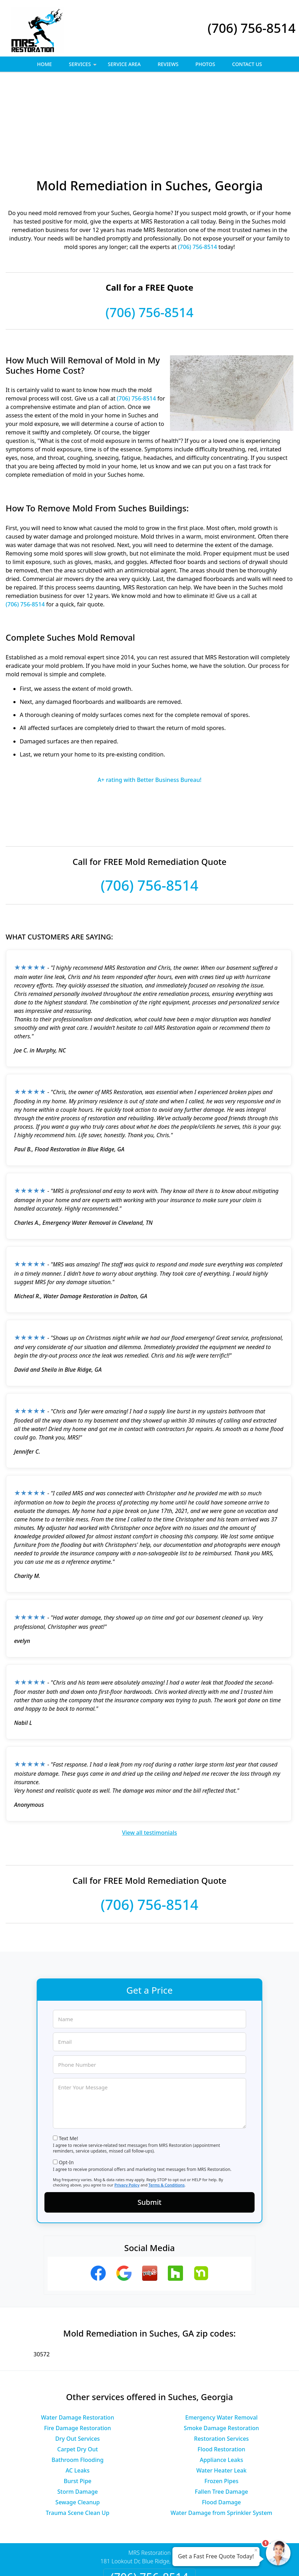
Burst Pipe (78, 2404)
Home (44, 64)
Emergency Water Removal (221, 2340)
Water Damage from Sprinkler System (222, 2436)
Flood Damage (221, 2425)
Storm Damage (77, 2414)
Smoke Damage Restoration (221, 2351)
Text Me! (68, 2061)
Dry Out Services (77, 2362)
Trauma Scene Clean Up (77, 2436)
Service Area (124, 64)
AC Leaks (78, 2393)
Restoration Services (221, 2362)
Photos (205, 64)
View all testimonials (149, 1755)
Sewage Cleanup (77, 2425)
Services (83, 66)
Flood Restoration (221, 2372)
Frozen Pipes (221, 2404)
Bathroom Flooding (77, 2383)
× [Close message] (256, 2549)
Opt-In (66, 2085)
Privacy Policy (126, 2108)
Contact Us (247, 64)
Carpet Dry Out (77, 2372)
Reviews (168, 64)
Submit (149, 2125)
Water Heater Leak (221, 2393)
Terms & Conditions (166, 2108)
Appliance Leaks (221, 2383)
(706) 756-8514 (251, 28)
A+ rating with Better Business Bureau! (150, 703)
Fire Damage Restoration (77, 2351)
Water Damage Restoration (77, 2340)
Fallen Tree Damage (221, 2414)
